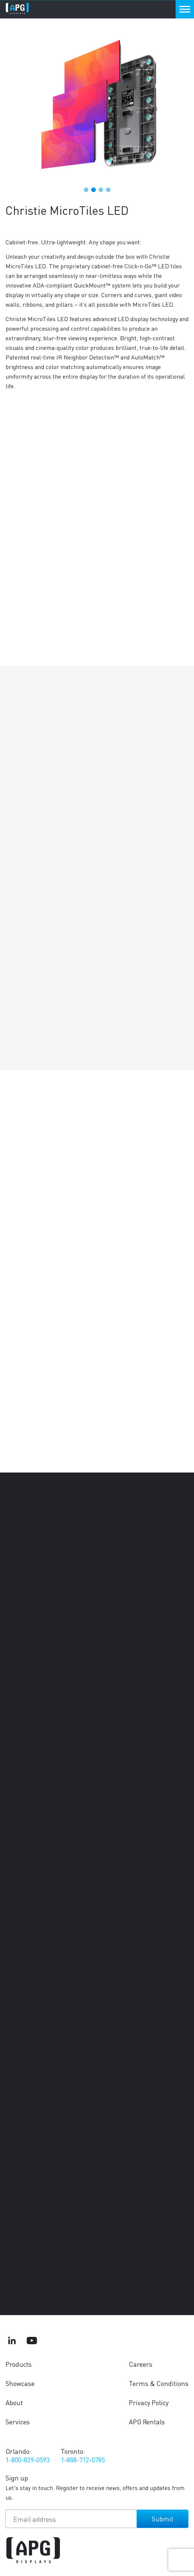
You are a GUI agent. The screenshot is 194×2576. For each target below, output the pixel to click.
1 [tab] (86, 189)
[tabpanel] (97, 104)
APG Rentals (147, 2421)
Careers (140, 2364)
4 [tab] (108, 189)
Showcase (20, 2383)
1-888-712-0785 (83, 2459)
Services (18, 2421)
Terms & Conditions (158, 2383)
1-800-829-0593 (28, 2459)
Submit (162, 2518)
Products (19, 2364)
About (14, 2402)
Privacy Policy (149, 2402)
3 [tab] (101, 189)
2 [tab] (93, 189)
